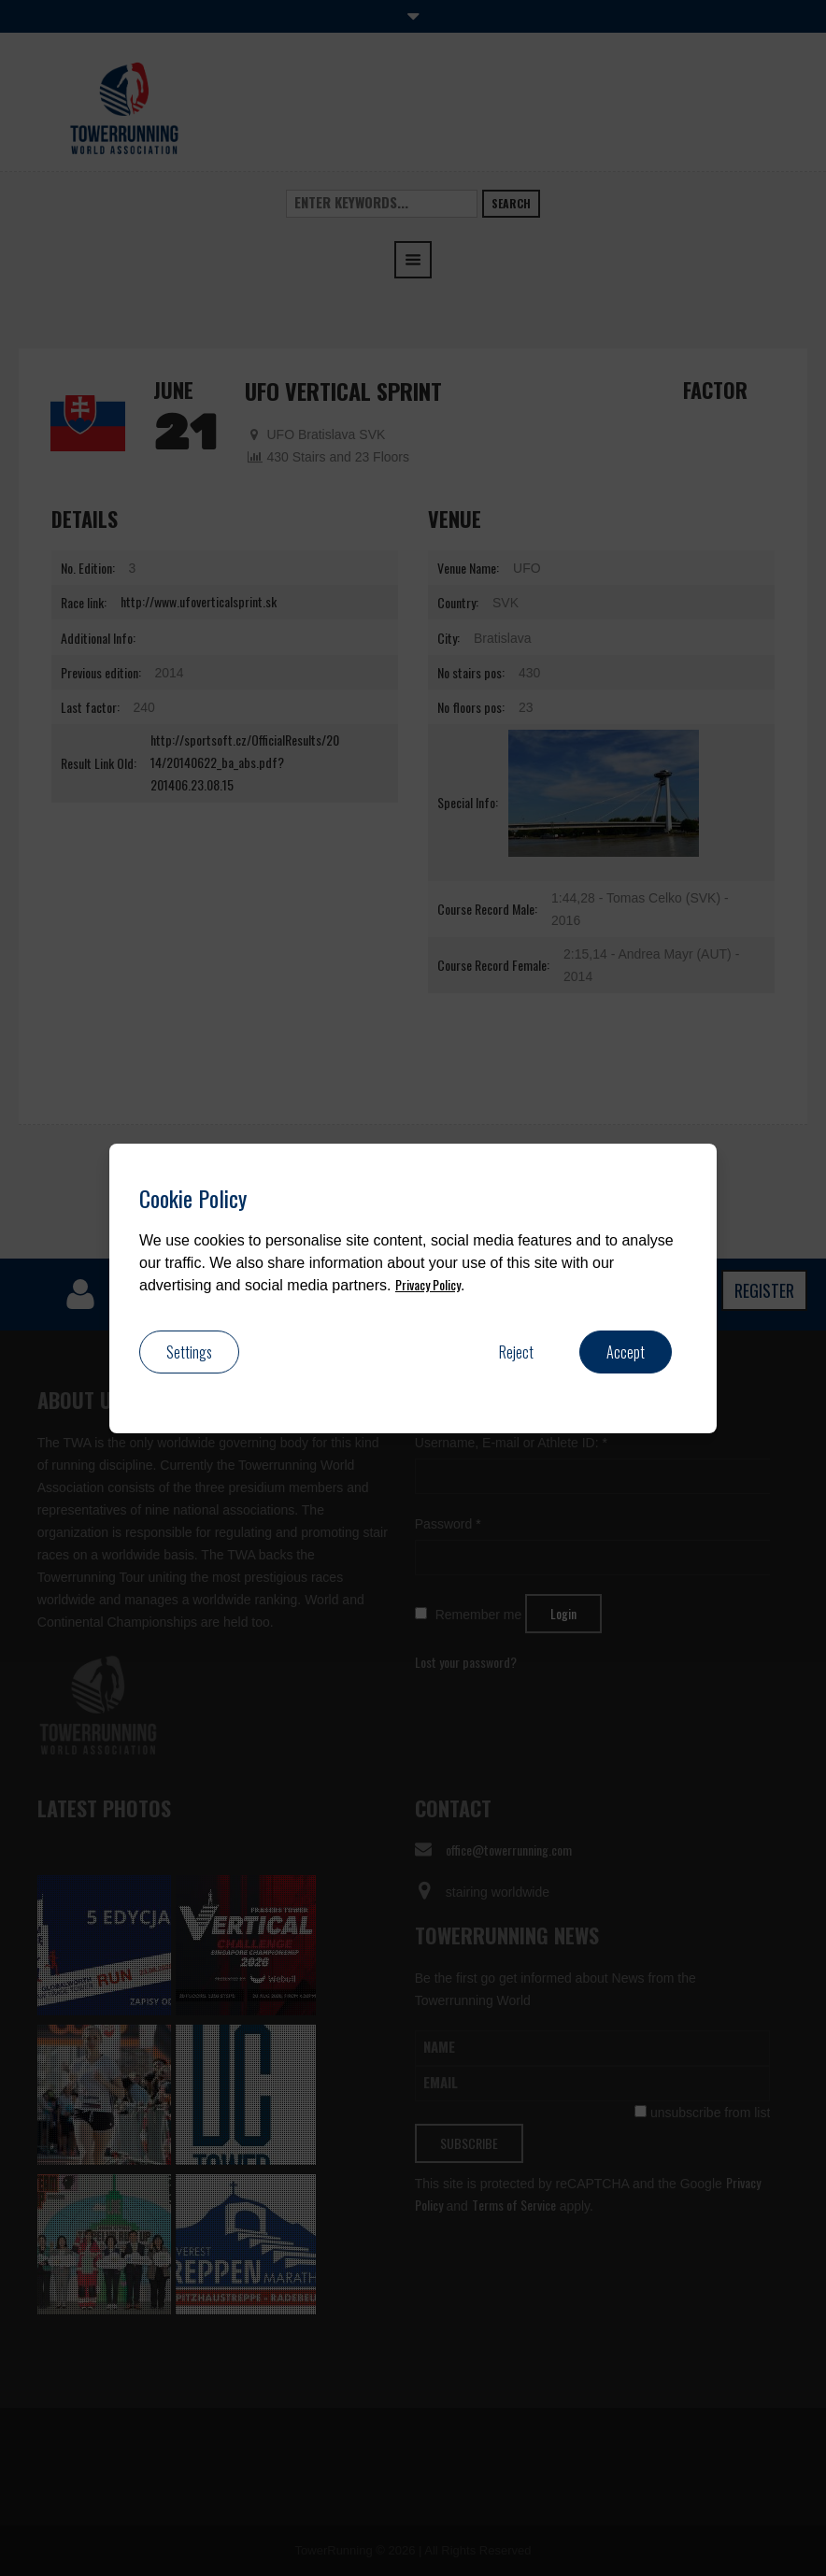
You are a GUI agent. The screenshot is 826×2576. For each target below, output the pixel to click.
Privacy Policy (428, 1284)
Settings (189, 1352)
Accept (625, 1352)
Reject (516, 1352)
